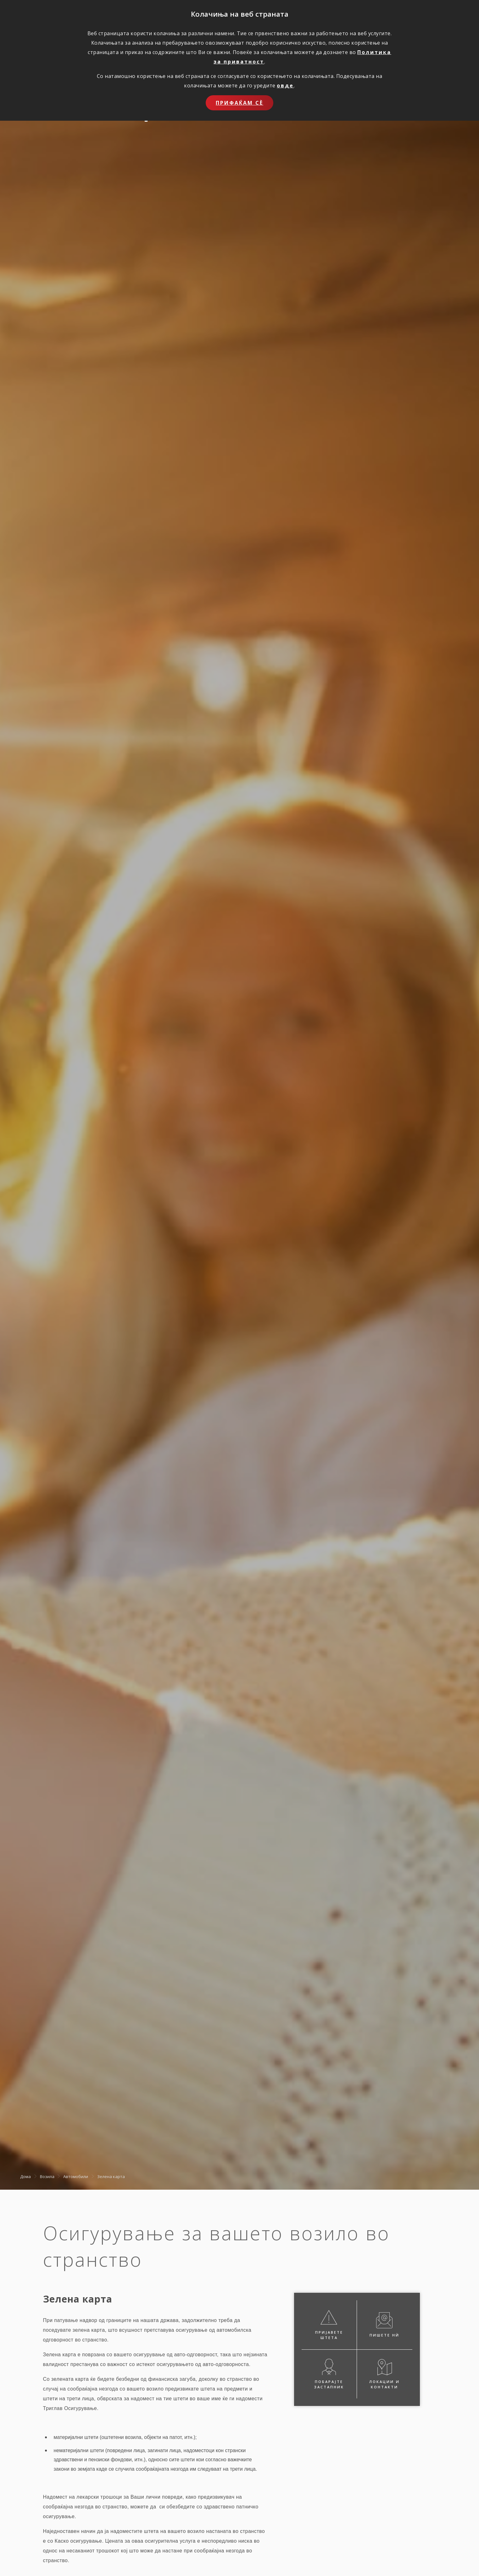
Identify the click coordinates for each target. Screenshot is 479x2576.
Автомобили (75, 2176)
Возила (47, 2176)
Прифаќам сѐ (239, 102)
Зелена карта (111, 2176)
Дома (25, 2176)
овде (285, 85)
